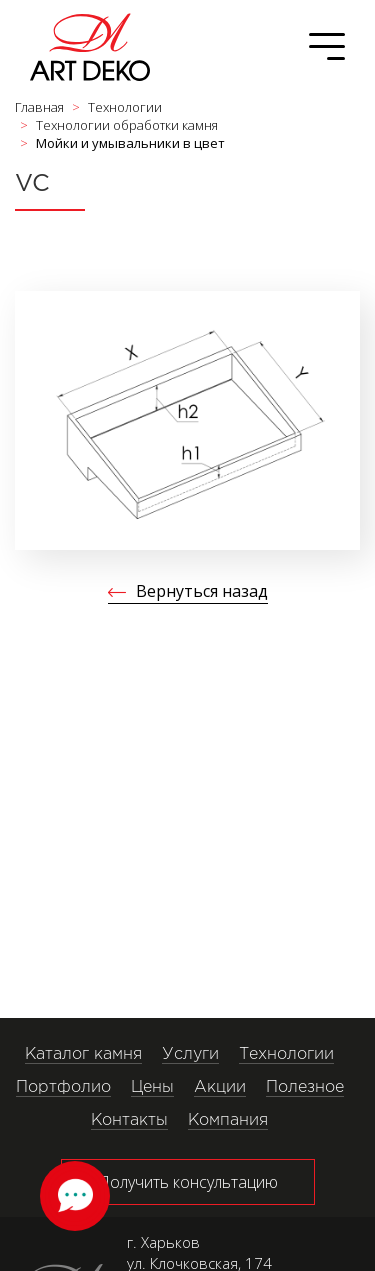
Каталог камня (83, 1054)
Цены (152, 1087)
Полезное (305, 1087)
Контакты (129, 1120)
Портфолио (63, 1087)
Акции (220, 1087)
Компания (228, 1120)
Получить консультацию (188, 1182)
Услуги (190, 1054)
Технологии (286, 1054)
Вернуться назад (202, 591)
